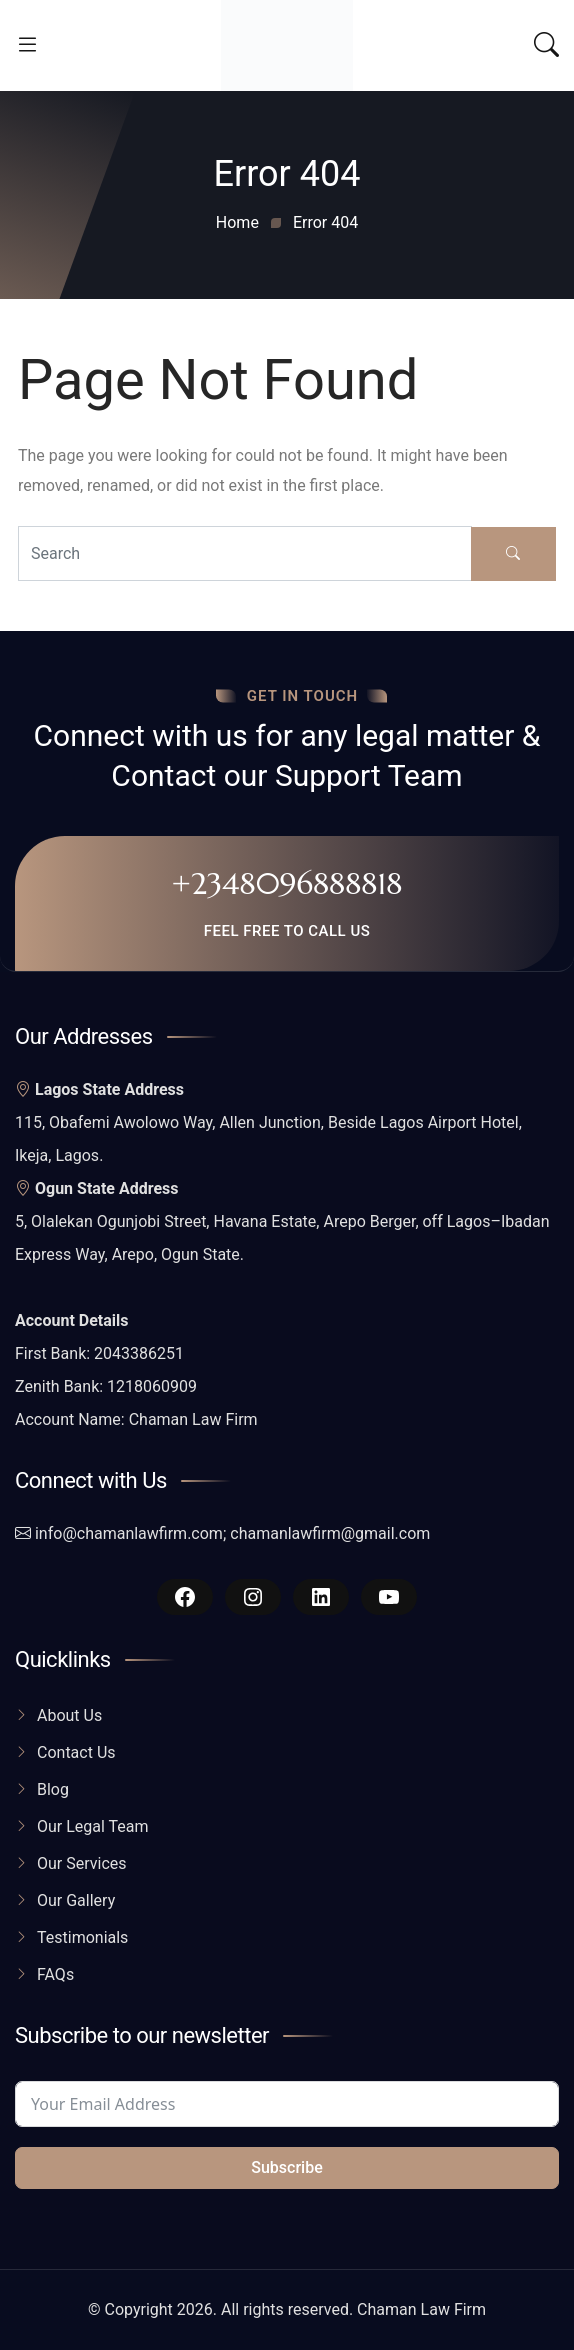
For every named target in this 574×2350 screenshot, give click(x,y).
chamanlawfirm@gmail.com (330, 1533)
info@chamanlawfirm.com (129, 1533)
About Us (69, 1715)
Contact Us (76, 1752)
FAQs (55, 1974)
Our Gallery (76, 1900)
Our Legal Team (93, 1826)
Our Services (82, 1863)
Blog (53, 1789)
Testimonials (82, 1937)
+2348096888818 (286, 883)
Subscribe (286, 2167)
